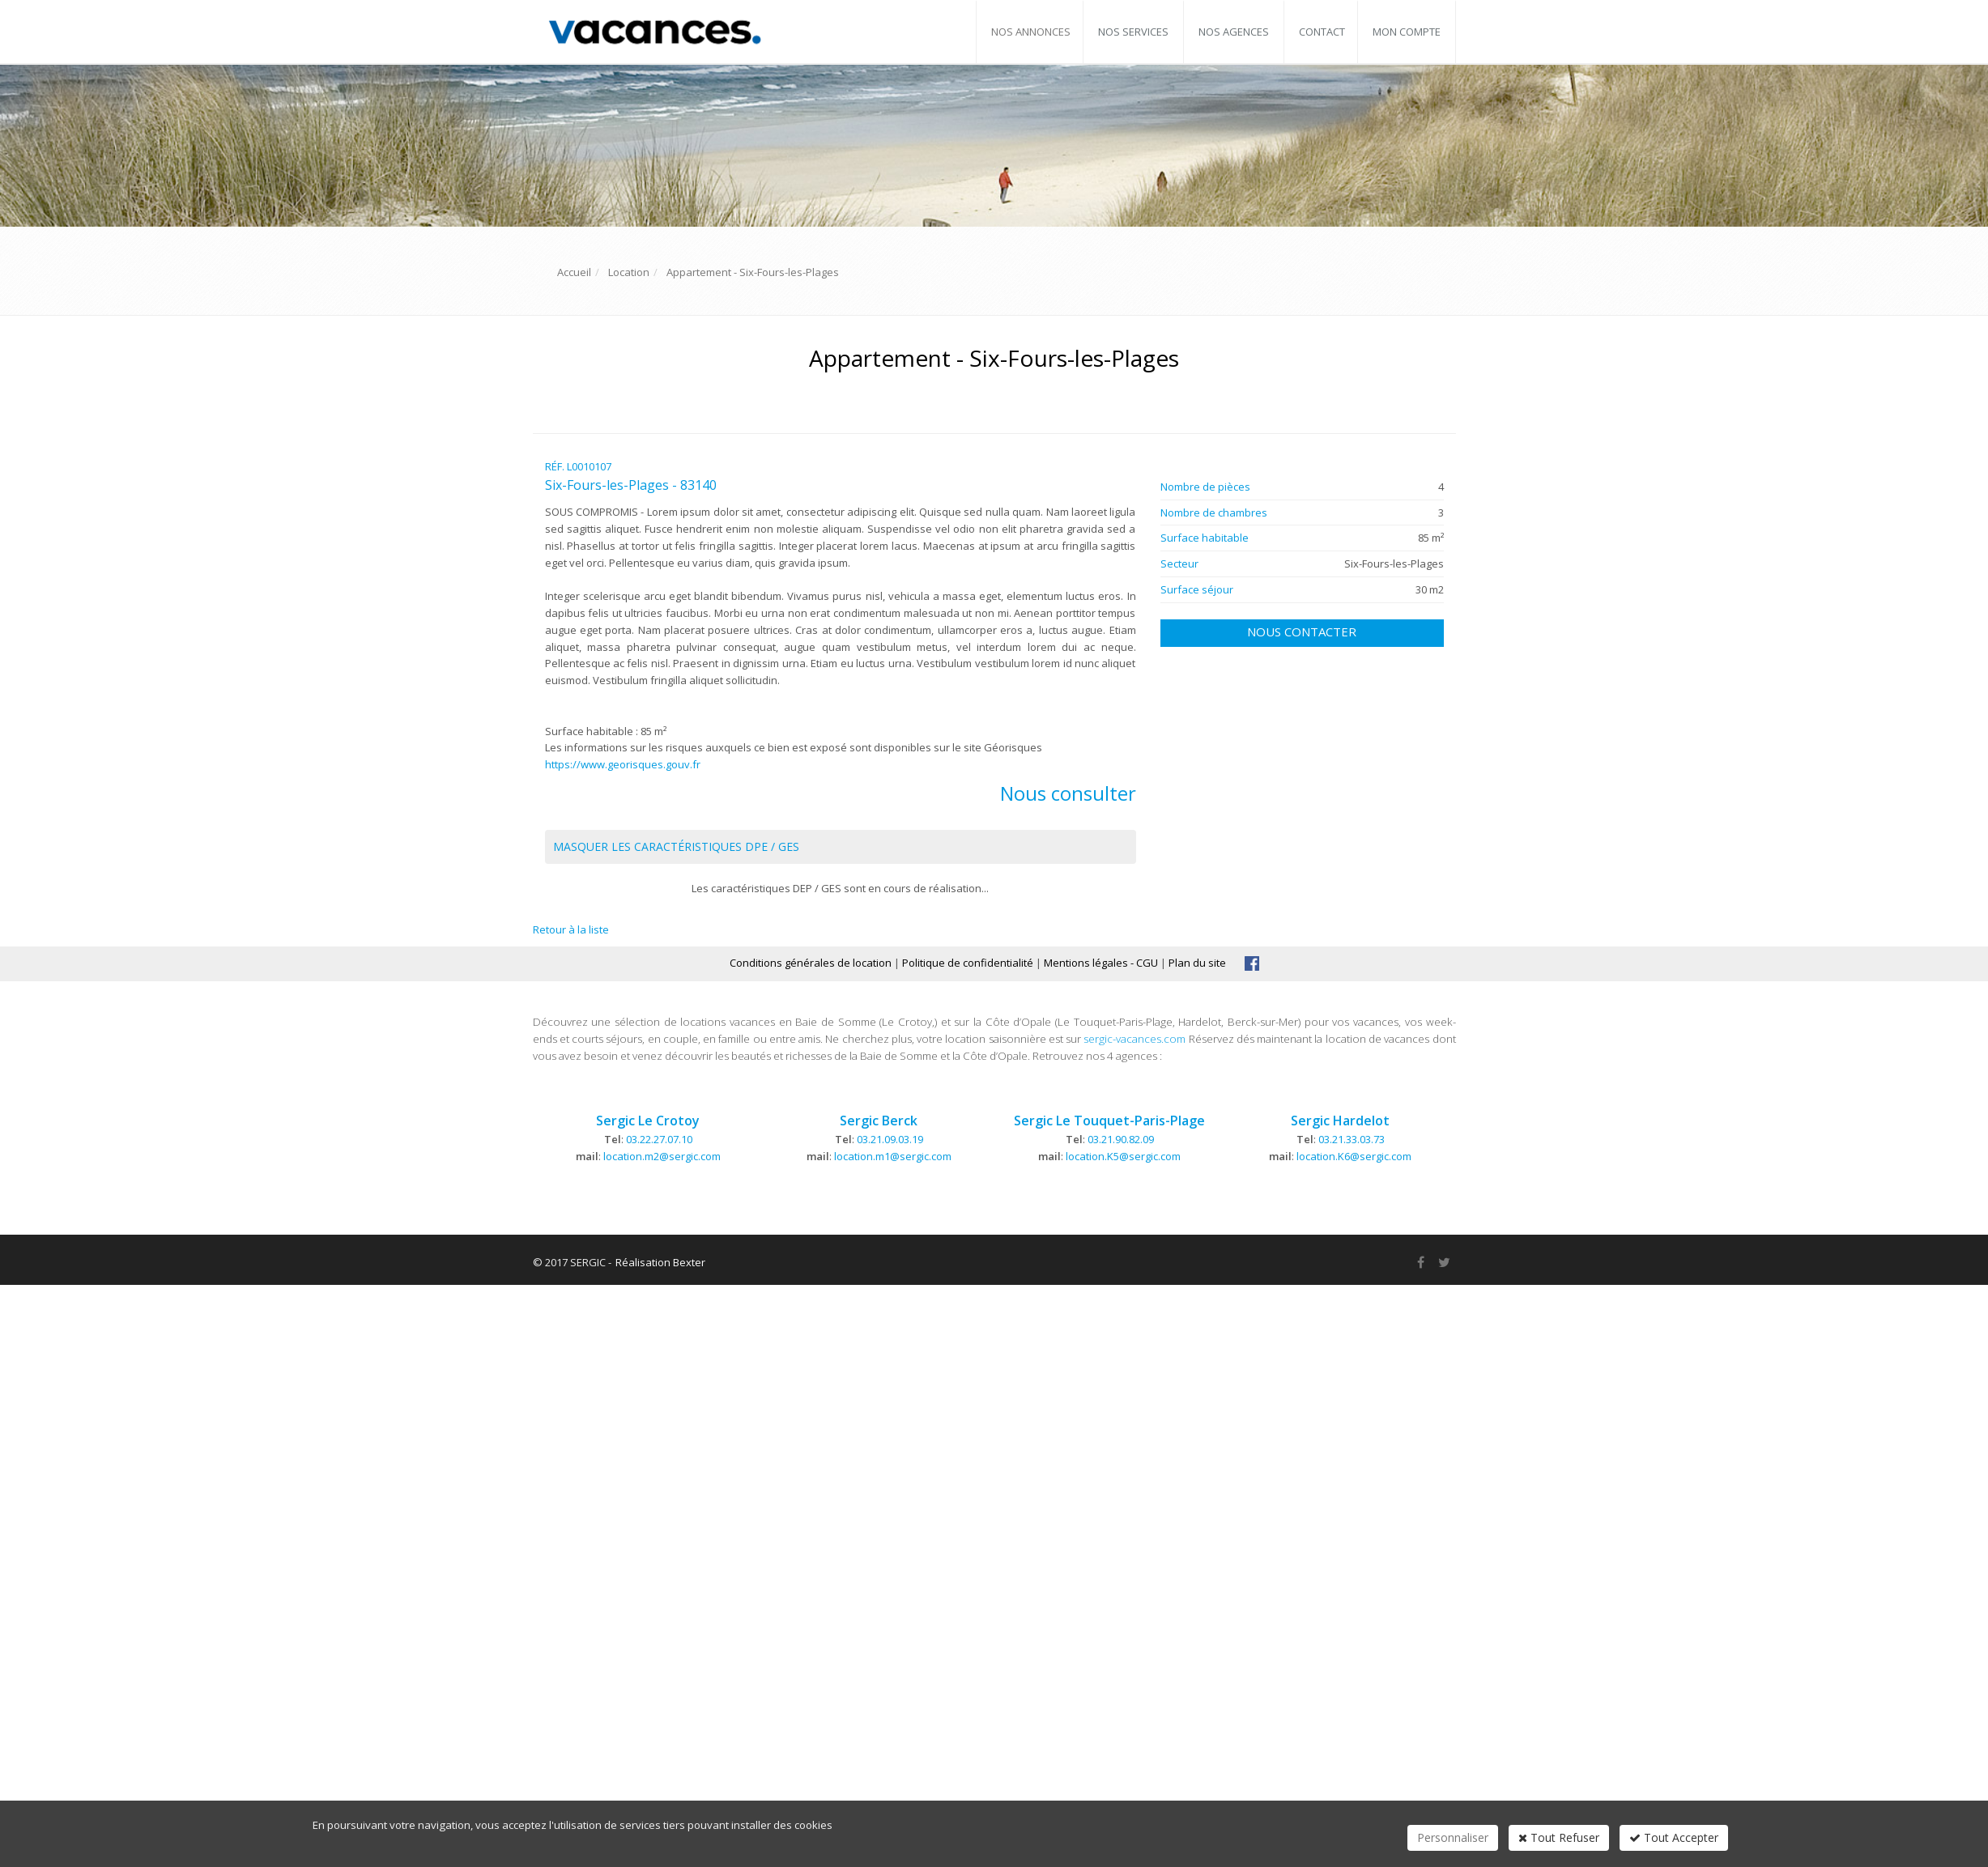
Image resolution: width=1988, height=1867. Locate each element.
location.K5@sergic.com (1123, 1156)
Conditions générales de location (811, 962)
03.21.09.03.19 (890, 1139)
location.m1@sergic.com (892, 1156)
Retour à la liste (571, 929)
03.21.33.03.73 (1351, 1139)
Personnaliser (1452, 1837)
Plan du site (1197, 962)
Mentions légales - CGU (1101, 962)
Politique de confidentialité (967, 962)
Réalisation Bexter (660, 1262)
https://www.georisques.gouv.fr (622, 764)
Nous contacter (1301, 631)
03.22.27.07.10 (659, 1139)
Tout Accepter (1673, 1837)
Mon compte (1407, 31)
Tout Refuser (1558, 1837)
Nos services (1133, 31)
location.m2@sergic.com (662, 1156)
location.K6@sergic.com (1353, 1156)
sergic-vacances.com (1134, 1038)
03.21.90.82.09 (1121, 1139)
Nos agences (1233, 31)
